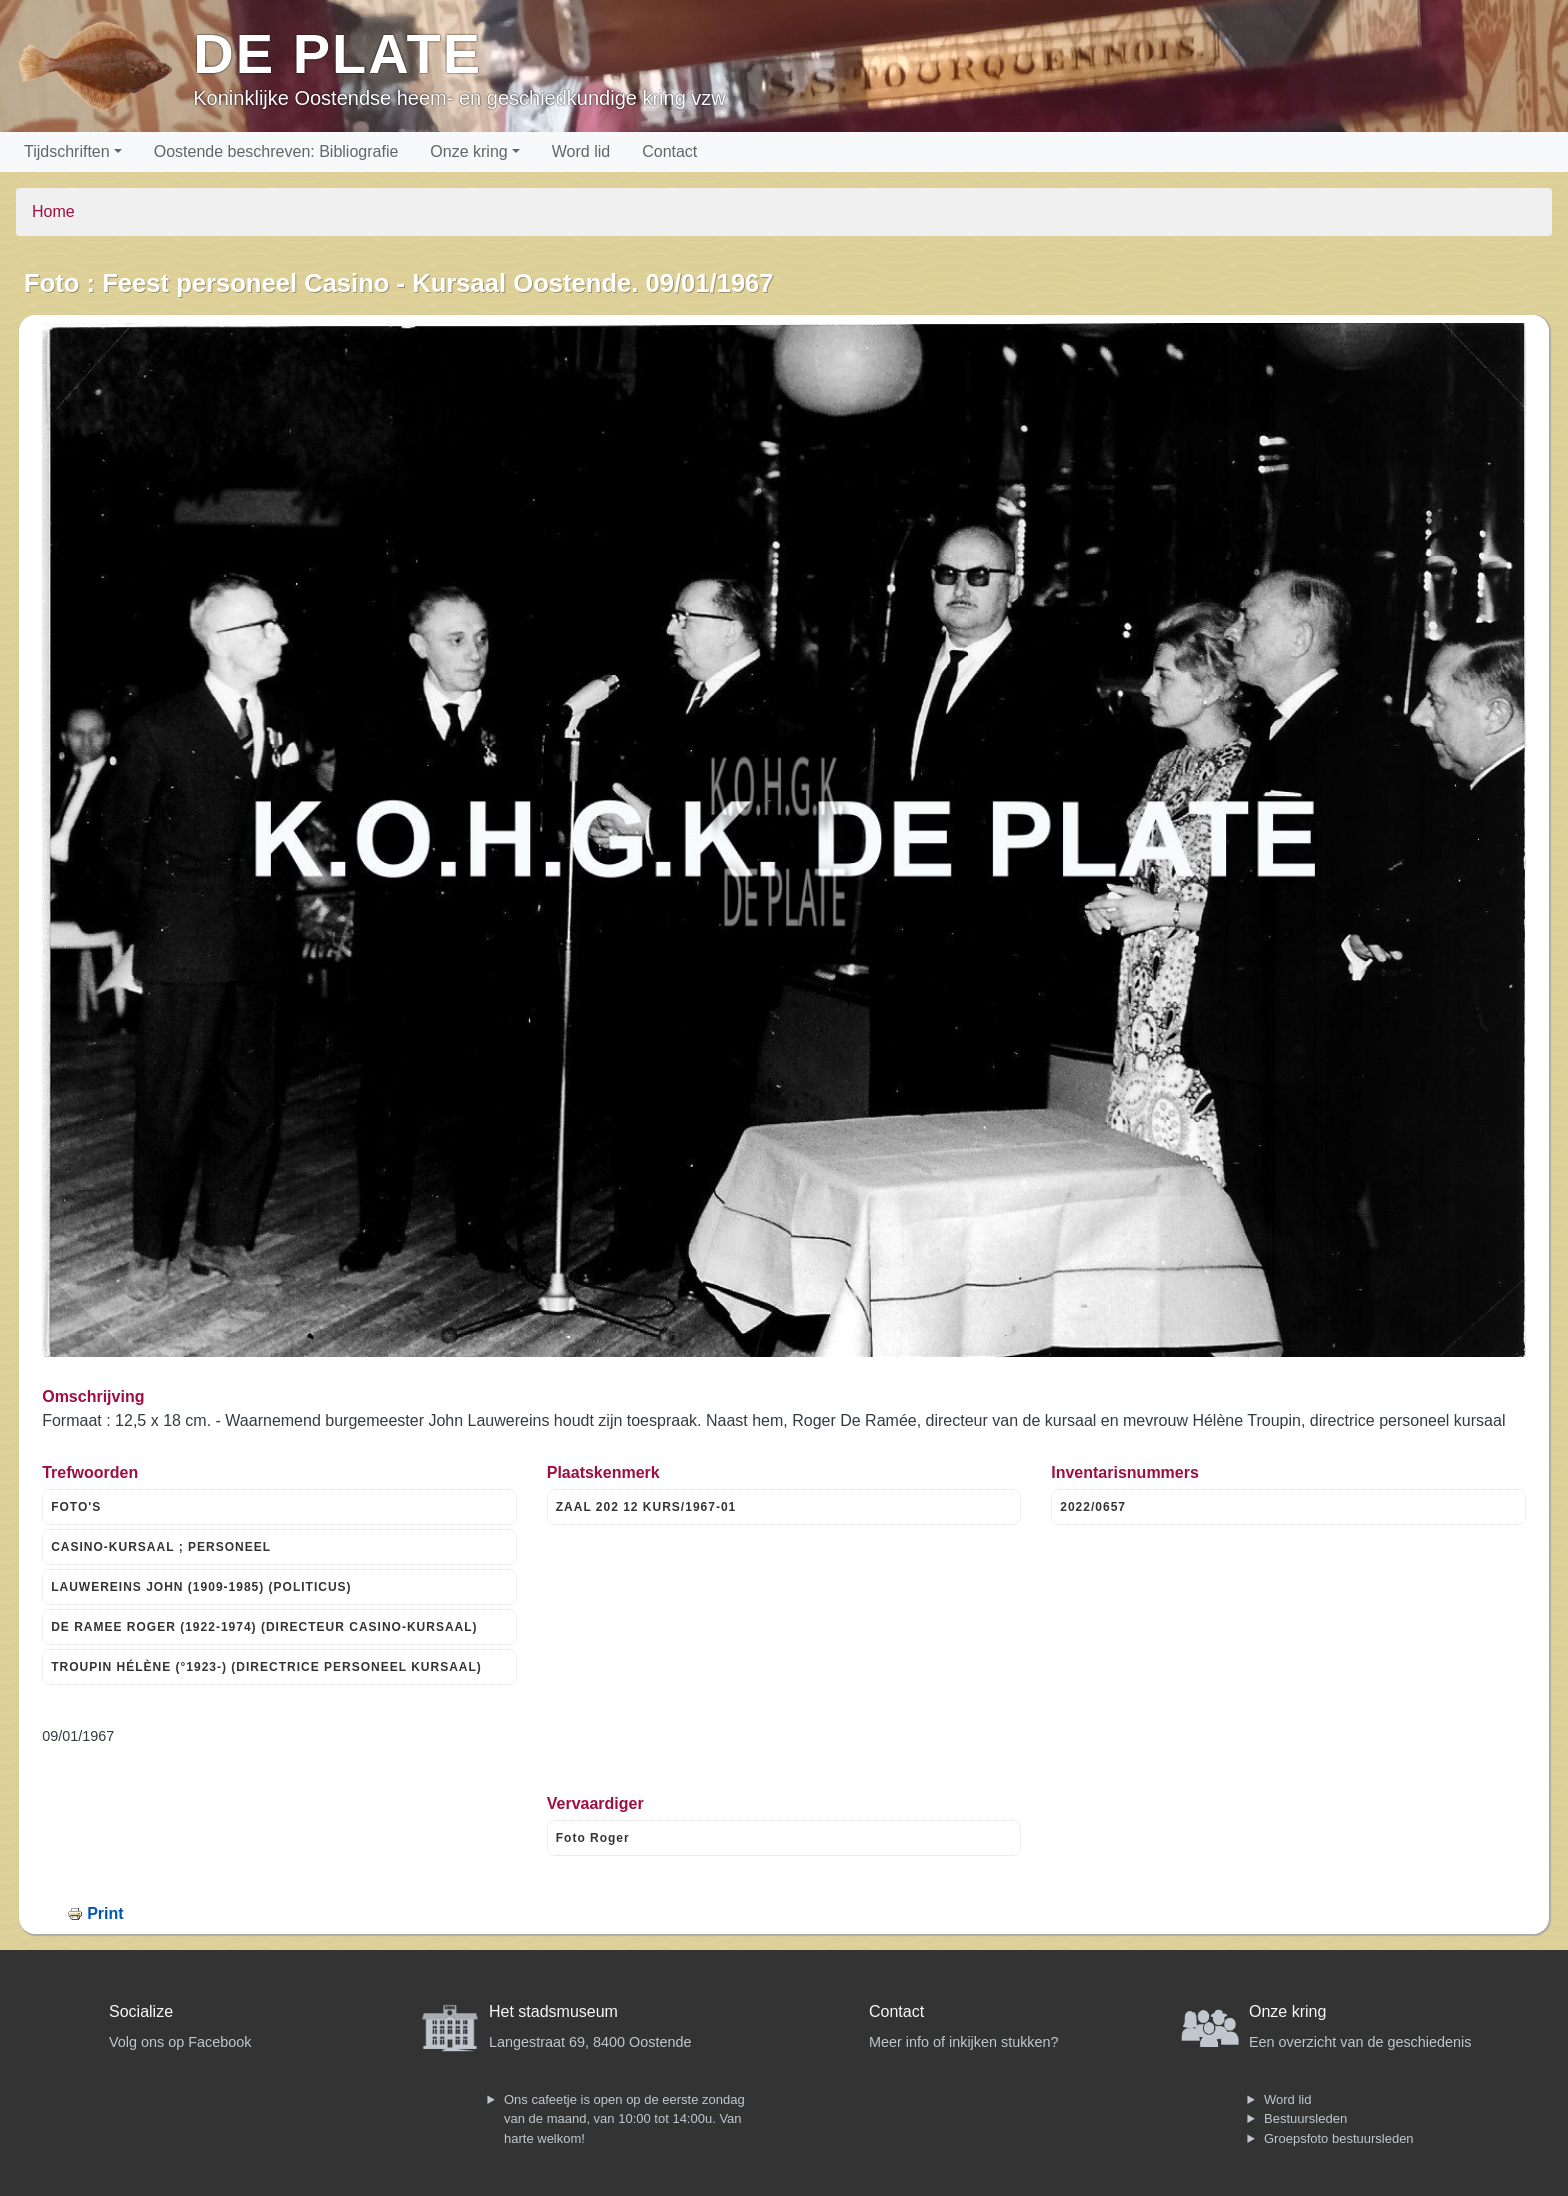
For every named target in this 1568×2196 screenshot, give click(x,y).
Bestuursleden (1305, 2118)
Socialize (141, 2011)
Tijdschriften (67, 151)
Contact (669, 151)
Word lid (581, 151)
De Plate (337, 53)
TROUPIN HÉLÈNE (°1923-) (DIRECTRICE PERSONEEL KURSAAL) (266, 1667)
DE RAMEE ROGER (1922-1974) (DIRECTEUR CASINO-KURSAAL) (264, 1627)
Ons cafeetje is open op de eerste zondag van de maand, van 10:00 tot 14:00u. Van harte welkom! (624, 2119)
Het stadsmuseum (553, 2011)
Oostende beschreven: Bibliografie (276, 151)
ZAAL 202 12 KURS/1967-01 (646, 1507)
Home (53, 211)
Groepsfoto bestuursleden (1339, 2138)
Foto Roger (593, 1838)
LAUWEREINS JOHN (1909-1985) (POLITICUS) (201, 1587)
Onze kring (468, 151)
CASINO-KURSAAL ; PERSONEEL (161, 1547)
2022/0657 (1093, 1507)
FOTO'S (76, 1507)
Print (105, 1913)
